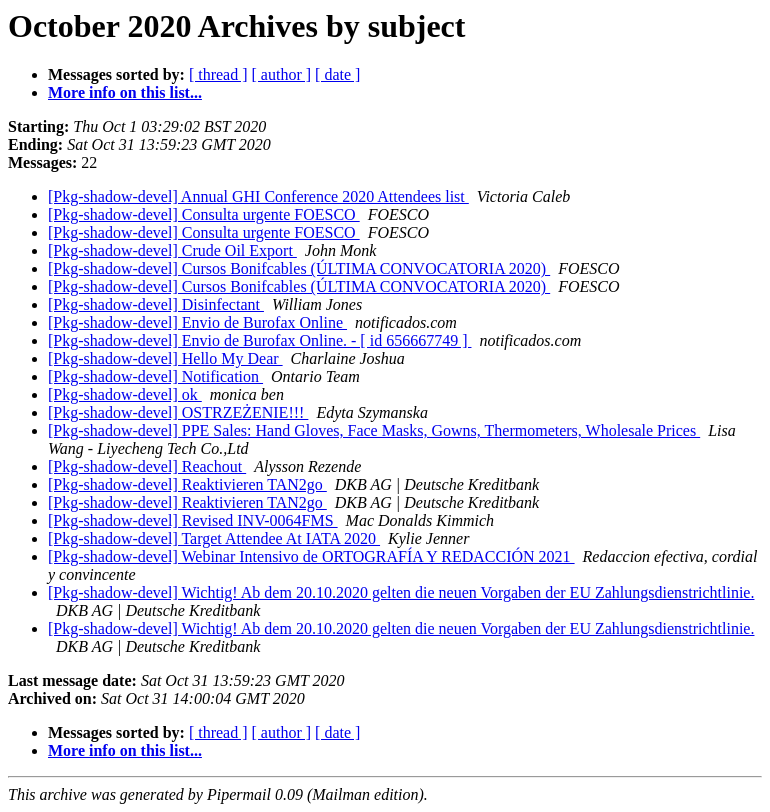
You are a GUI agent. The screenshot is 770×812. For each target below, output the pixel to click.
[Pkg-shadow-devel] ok (125, 394)
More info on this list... (125, 92)
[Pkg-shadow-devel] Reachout (147, 466)
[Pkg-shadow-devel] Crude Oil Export (172, 250)
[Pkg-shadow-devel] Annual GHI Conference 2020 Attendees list (258, 196)
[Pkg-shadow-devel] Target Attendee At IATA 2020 (214, 538)
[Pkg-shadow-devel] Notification (155, 376)
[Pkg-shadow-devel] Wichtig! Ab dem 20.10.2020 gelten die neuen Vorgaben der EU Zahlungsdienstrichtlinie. (401, 592)
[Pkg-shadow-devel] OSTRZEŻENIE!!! (178, 412)
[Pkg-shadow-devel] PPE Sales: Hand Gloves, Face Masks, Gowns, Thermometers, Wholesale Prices (374, 430)
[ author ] (282, 74)
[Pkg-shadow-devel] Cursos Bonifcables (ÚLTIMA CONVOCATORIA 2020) (299, 268)
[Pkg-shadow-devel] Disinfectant (156, 304)
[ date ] (337, 74)
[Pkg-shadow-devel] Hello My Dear (165, 358)
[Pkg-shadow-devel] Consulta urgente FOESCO (204, 214)
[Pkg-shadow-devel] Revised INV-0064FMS (193, 520)
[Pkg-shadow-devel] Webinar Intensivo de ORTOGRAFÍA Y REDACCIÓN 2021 (311, 556)
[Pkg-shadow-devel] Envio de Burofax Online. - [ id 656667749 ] (259, 340)
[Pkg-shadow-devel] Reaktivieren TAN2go (187, 484)
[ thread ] (218, 74)
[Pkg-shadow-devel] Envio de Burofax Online (197, 322)
